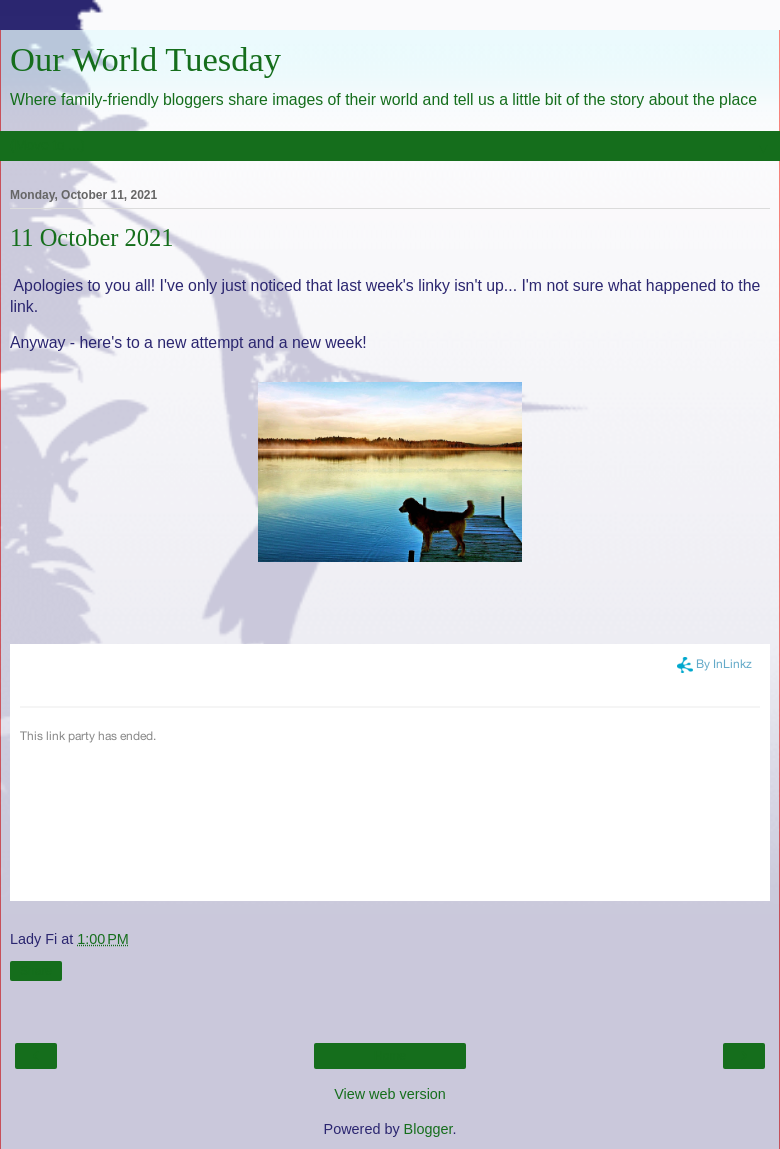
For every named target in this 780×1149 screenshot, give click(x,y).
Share (36, 971)
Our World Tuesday (145, 59)
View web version (390, 1094)
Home (390, 1056)
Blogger (428, 1129)
